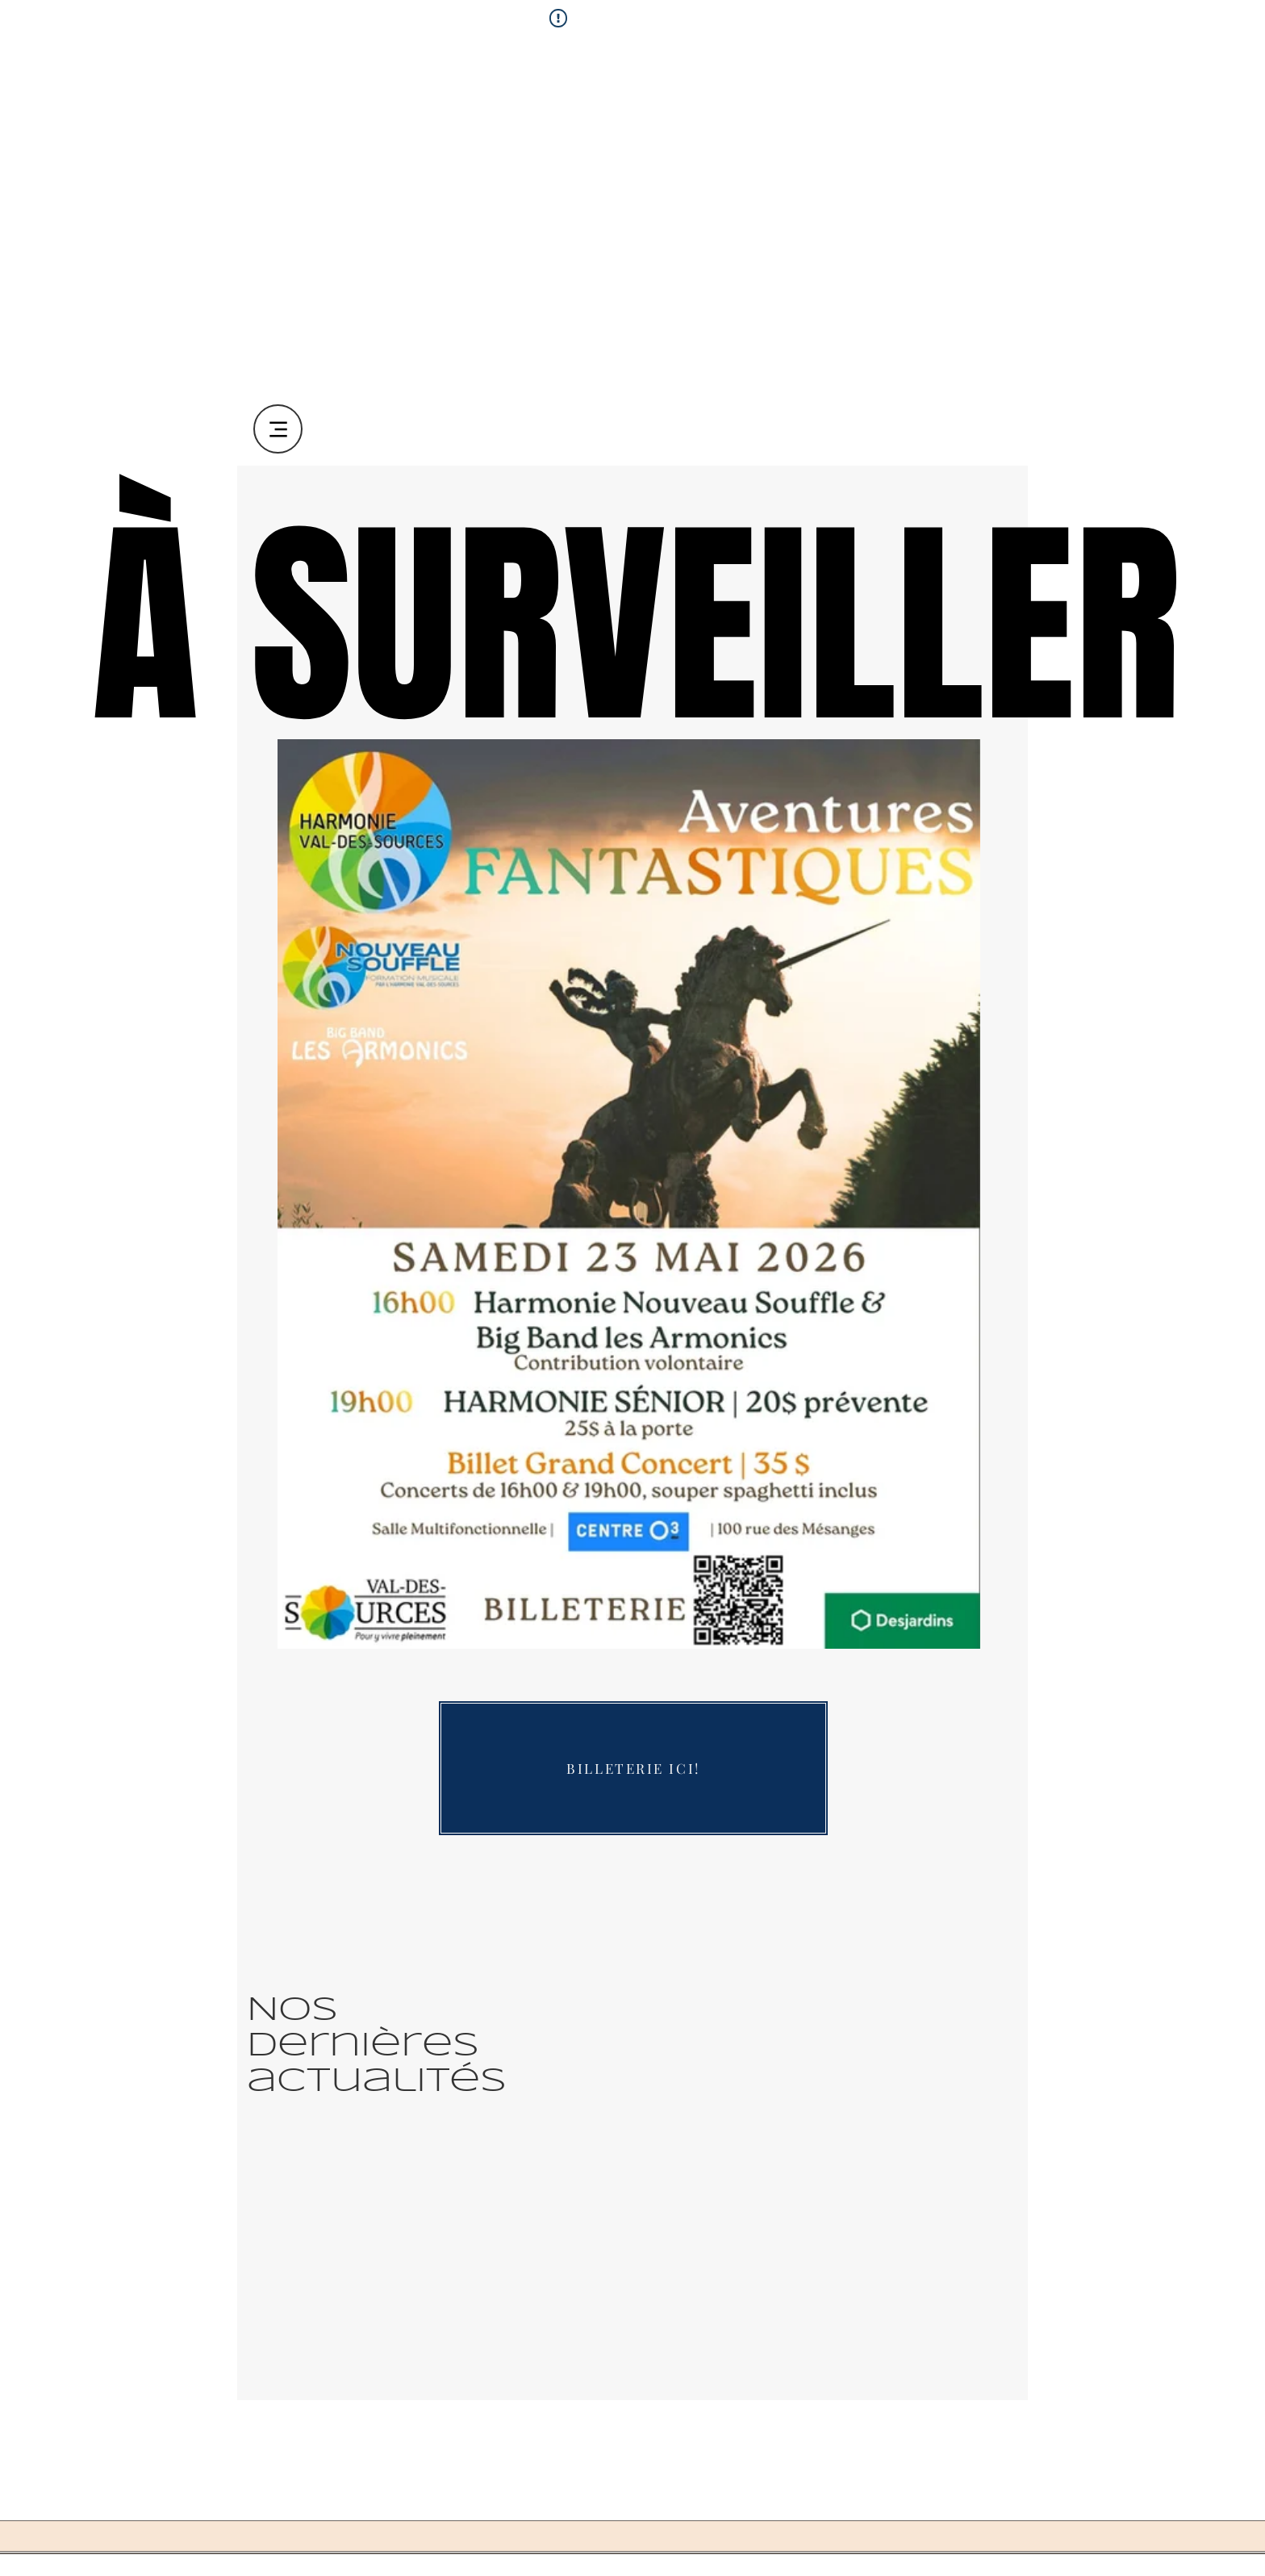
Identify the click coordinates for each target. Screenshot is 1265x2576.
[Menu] (278, 429)
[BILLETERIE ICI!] (633, 1768)
